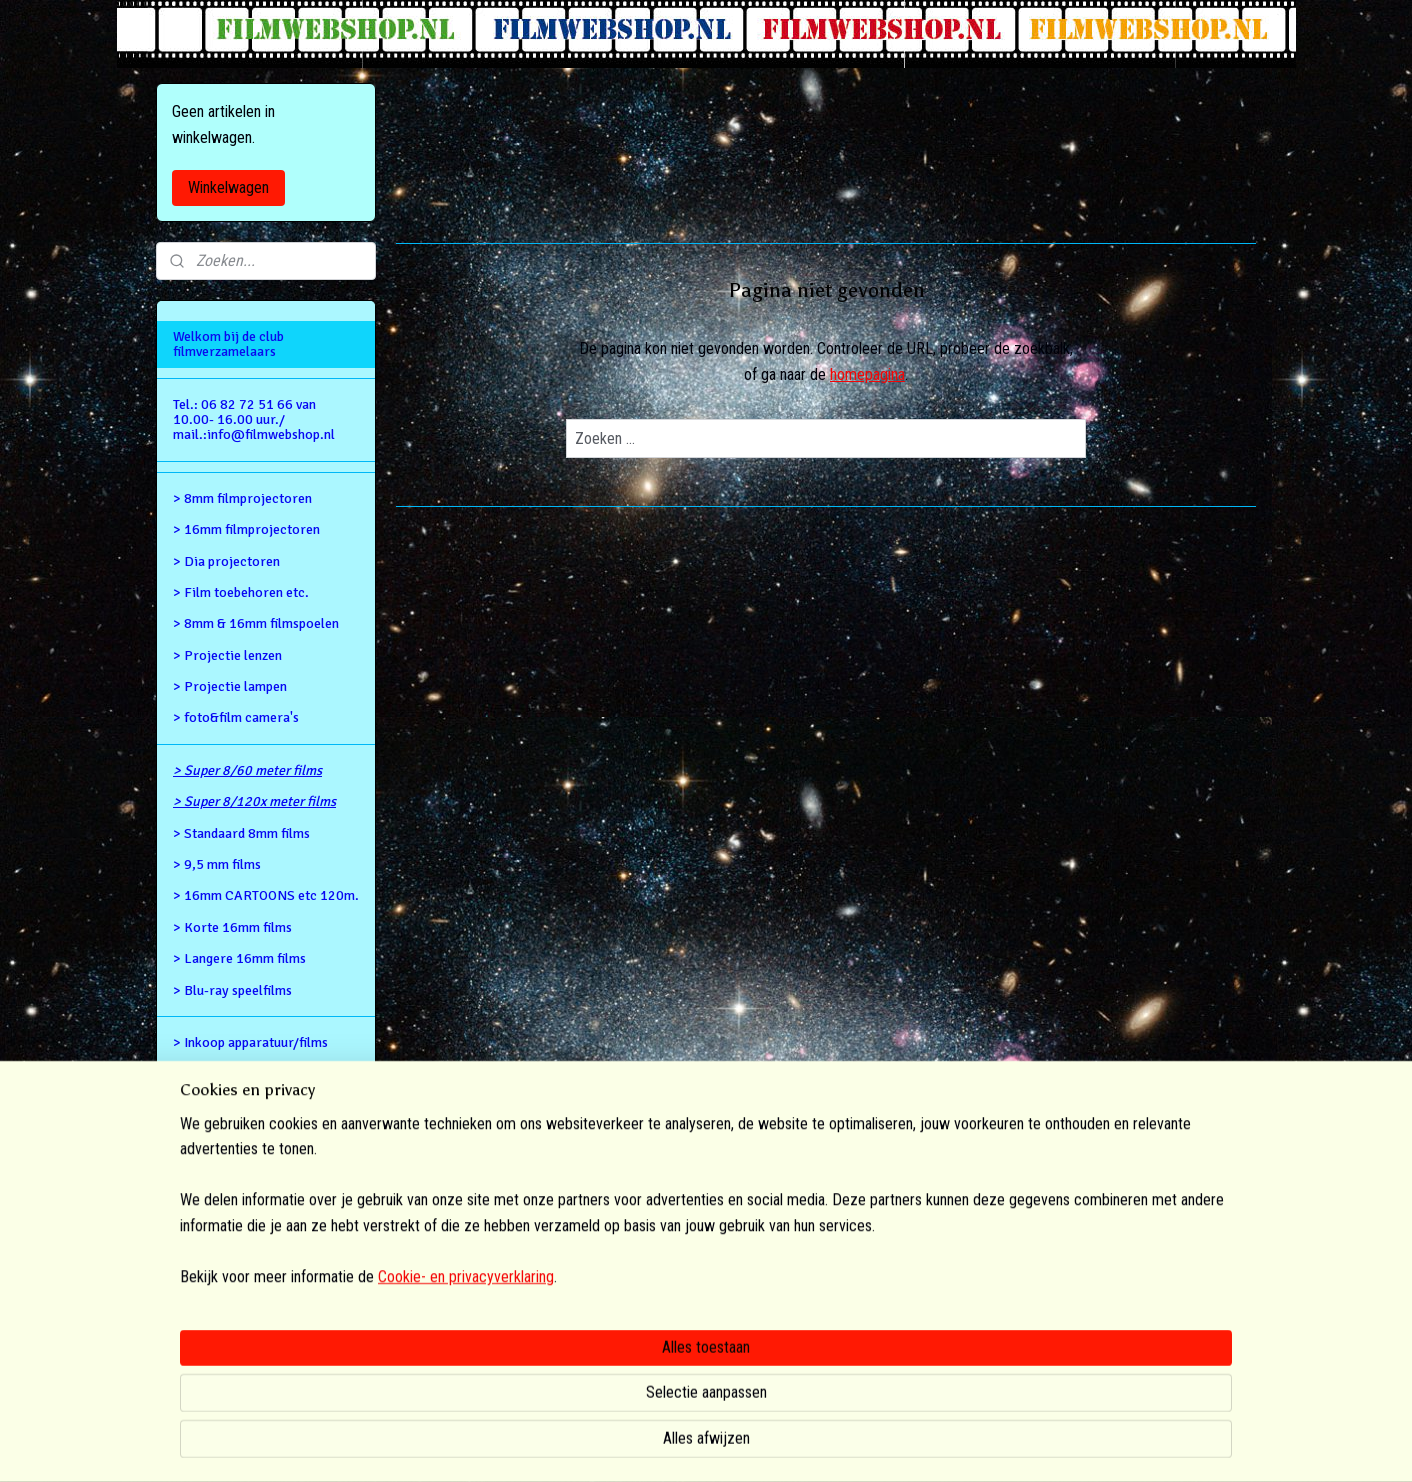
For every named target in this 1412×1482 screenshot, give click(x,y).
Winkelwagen (228, 187)
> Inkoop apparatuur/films (250, 1042)
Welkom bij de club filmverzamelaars (228, 344)
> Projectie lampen (230, 686)
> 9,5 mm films (217, 864)
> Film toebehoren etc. (241, 592)
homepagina (867, 374)
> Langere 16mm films (239, 958)
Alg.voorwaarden (224, 1105)
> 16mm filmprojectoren (246, 529)
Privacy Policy (217, 1136)
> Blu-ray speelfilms (232, 990)
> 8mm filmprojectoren (242, 498)
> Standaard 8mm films (241, 833)
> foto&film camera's (236, 717)
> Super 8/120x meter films (254, 801)
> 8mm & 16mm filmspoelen (256, 623)
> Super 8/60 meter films (247, 770)
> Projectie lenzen (227, 655)
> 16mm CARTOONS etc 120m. (266, 895)
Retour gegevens (222, 1073)
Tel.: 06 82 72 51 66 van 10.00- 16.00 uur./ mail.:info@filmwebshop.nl (254, 420)
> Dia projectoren (226, 561)
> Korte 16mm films (232, 927)
